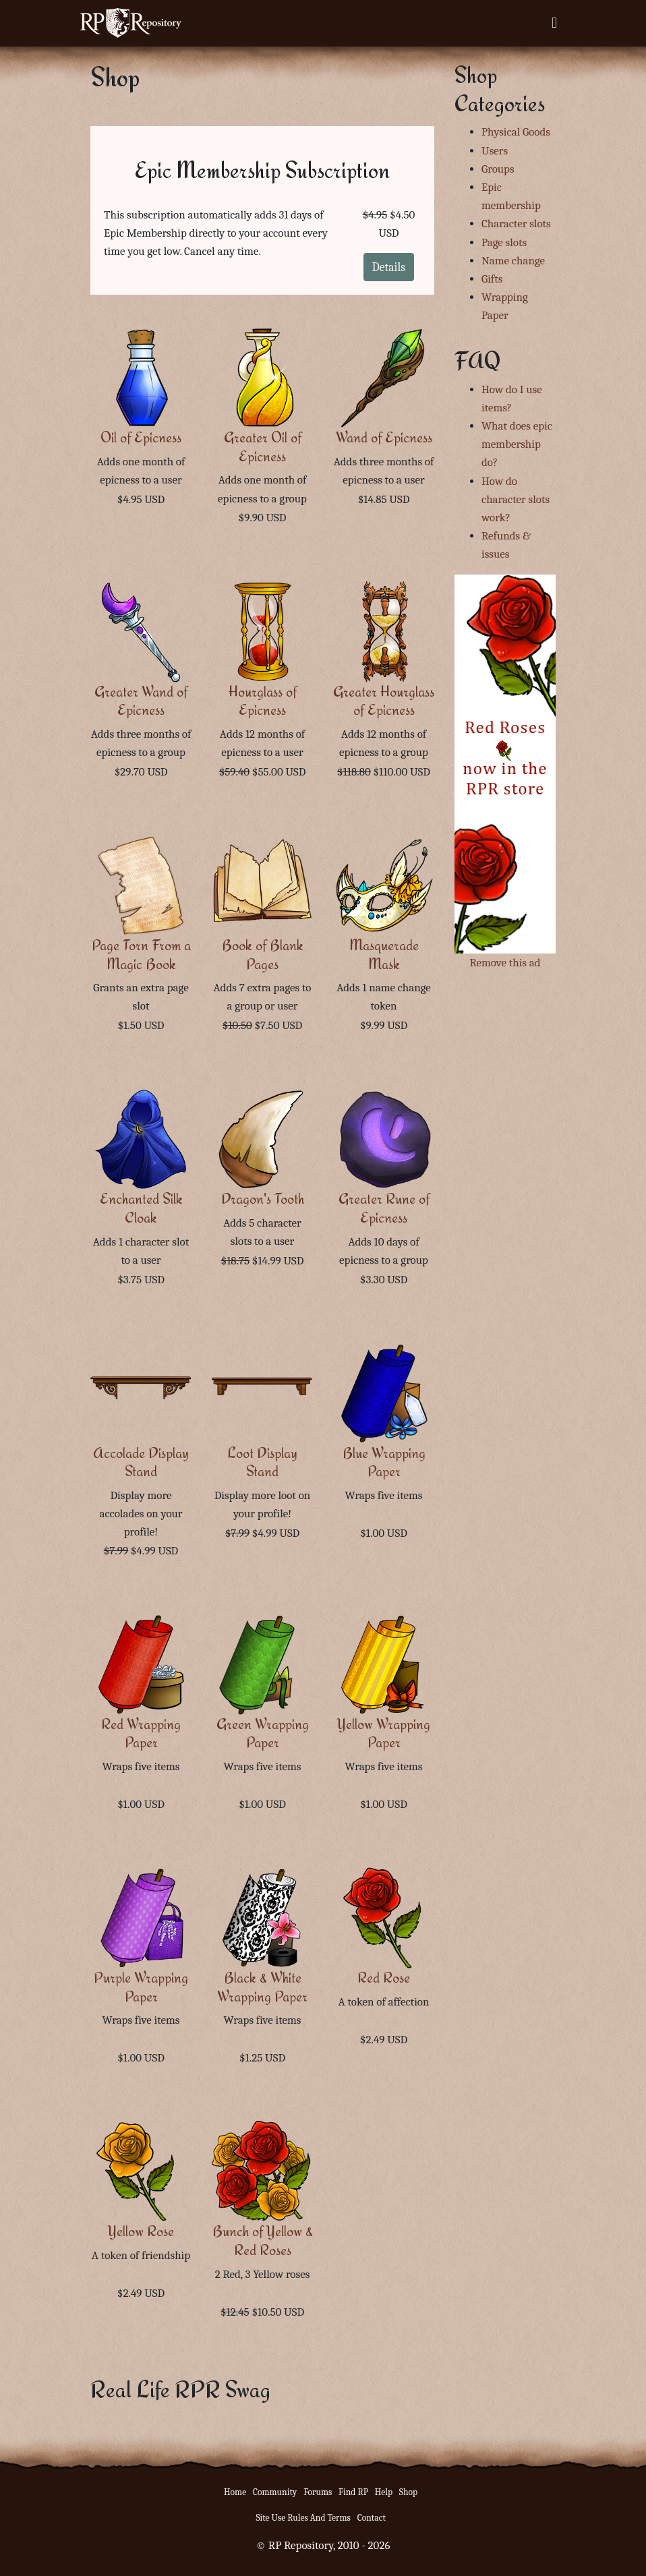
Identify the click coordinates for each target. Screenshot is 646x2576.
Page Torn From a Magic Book (141, 954)
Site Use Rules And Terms (303, 2518)
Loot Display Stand (262, 1462)
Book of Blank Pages (262, 954)
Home (235, 2492)
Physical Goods (515, 131)
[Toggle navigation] (554, 23)
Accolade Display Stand (141, 1462)
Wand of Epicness (384, 437)
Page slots (504, 242)
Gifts (491, 278)
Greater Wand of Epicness (140, 701)
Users (494, 150)
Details (388, 267)
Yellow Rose (141, 2231)
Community (275, 2492)
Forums (317, 2492)
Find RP (353, 2492)
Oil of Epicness (140, 437)
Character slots (516, 223)
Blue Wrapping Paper (384, 1462)
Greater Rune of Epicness (384, 1208)
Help (383, 2492)
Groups (498, 169)
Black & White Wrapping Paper (262, 1987)
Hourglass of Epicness (263, 701)
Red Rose (383, 1977)
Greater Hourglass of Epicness (383, 701)
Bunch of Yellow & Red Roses (262, 2240)
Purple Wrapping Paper (141, 1987)
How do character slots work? (515, 499)
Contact (371, 2518)
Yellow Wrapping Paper (383, 1733)
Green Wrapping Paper (262, 1733)
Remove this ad (504, 962)
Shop (408, 2492)
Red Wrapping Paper (141, 1733)
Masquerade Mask (384, 954)
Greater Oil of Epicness (262, 446)
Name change (513, 260)
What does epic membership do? (516, 444)
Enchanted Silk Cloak (141, 1208)
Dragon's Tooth (262, 1199)
